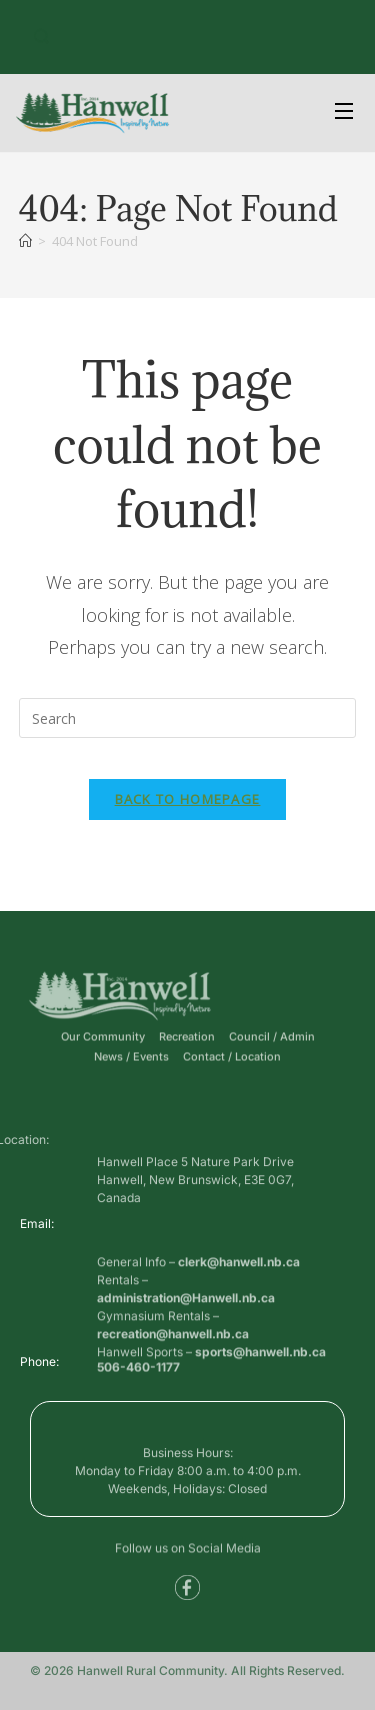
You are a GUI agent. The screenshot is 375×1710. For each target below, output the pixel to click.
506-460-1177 (138, 1372)
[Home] (25, 241)
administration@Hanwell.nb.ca (186, 1337)
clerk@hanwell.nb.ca (239, 1301)
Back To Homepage (188, 799)
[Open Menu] (345, 113)
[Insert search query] (188, 718)
